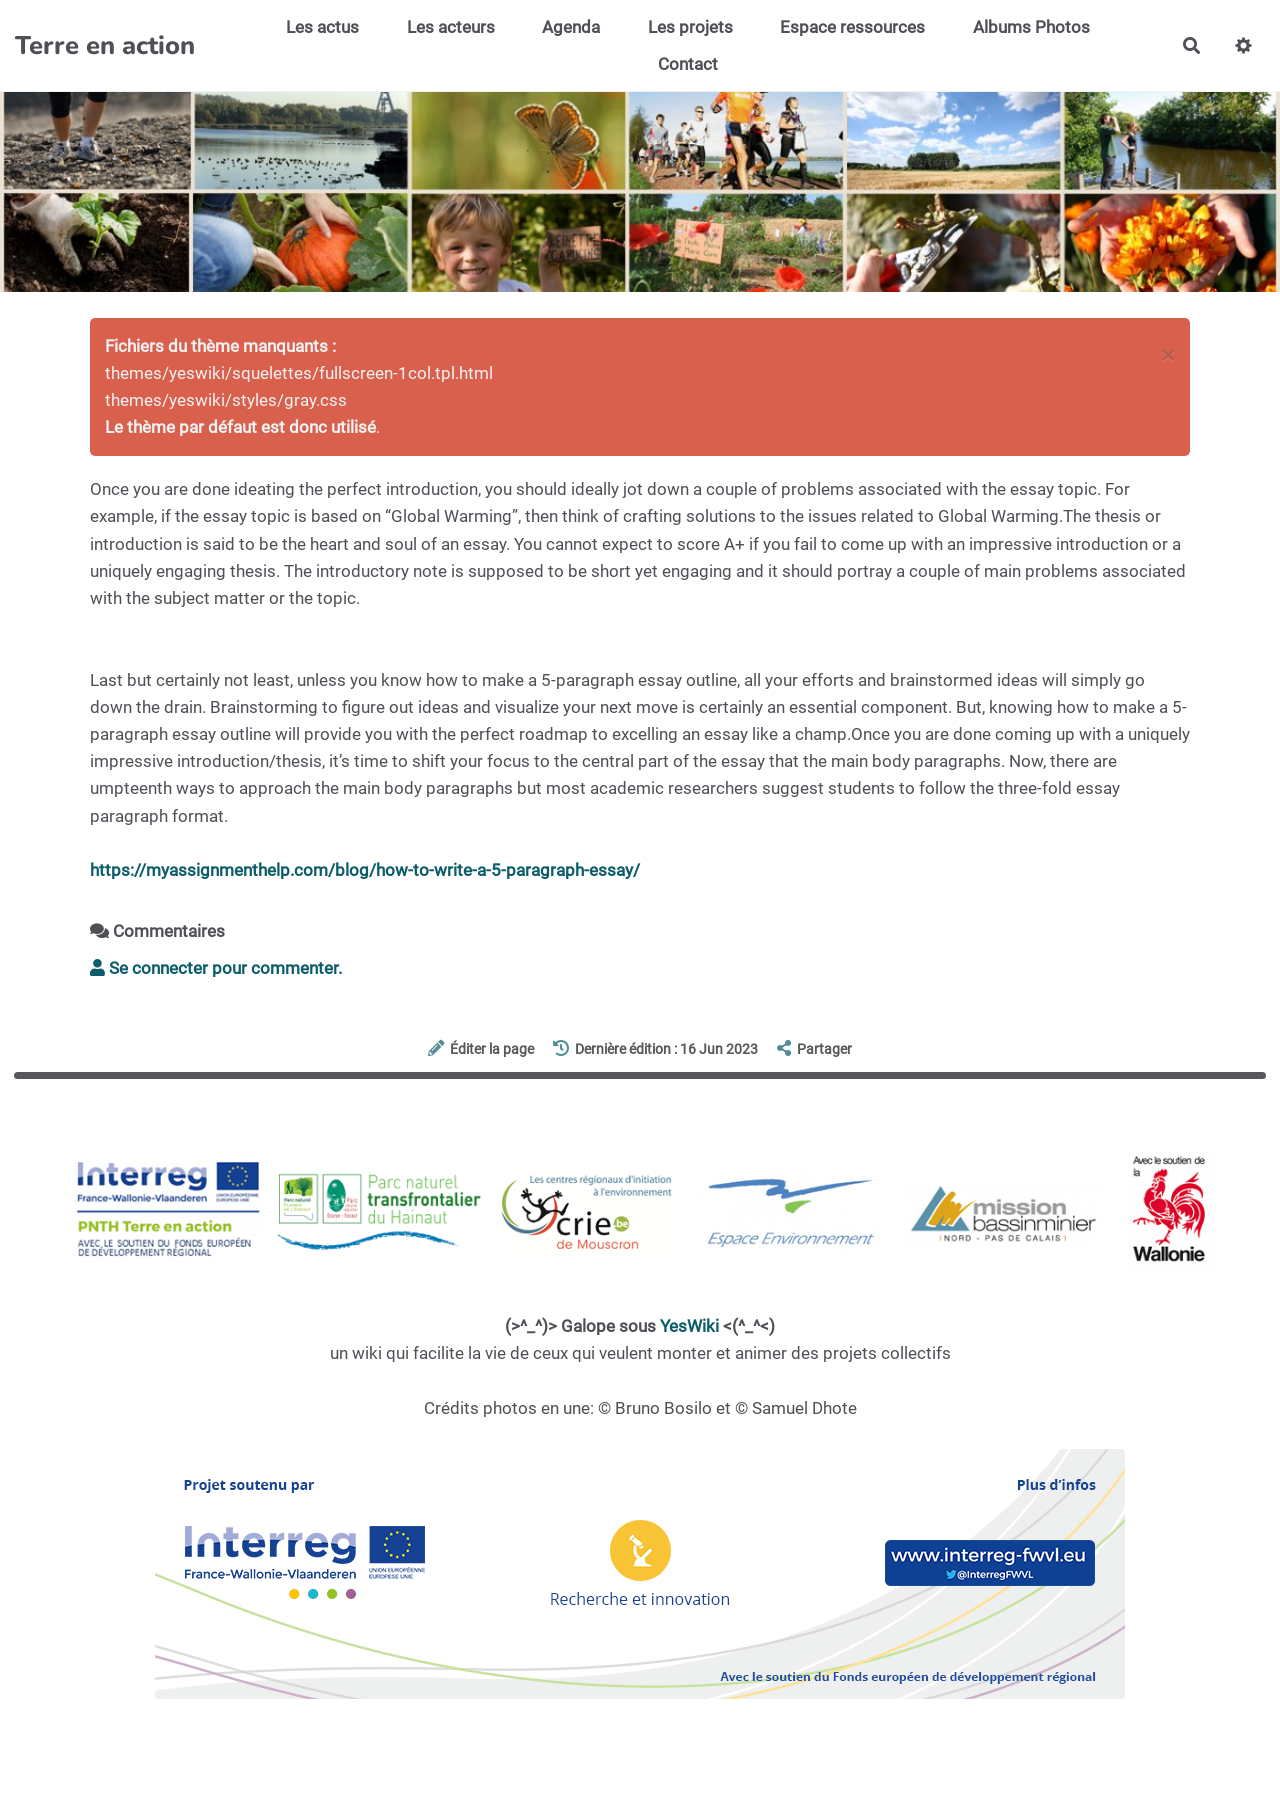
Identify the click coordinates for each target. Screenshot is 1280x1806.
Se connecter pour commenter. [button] (216, 968)
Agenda (571, 27)
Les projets (690, 27)
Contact (688, 64)
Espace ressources (852, 27)
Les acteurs (451, 27)
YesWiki (689, 1326)
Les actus (322, 27)
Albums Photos (1031, 27)
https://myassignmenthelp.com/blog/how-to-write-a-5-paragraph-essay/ (365, 870)
